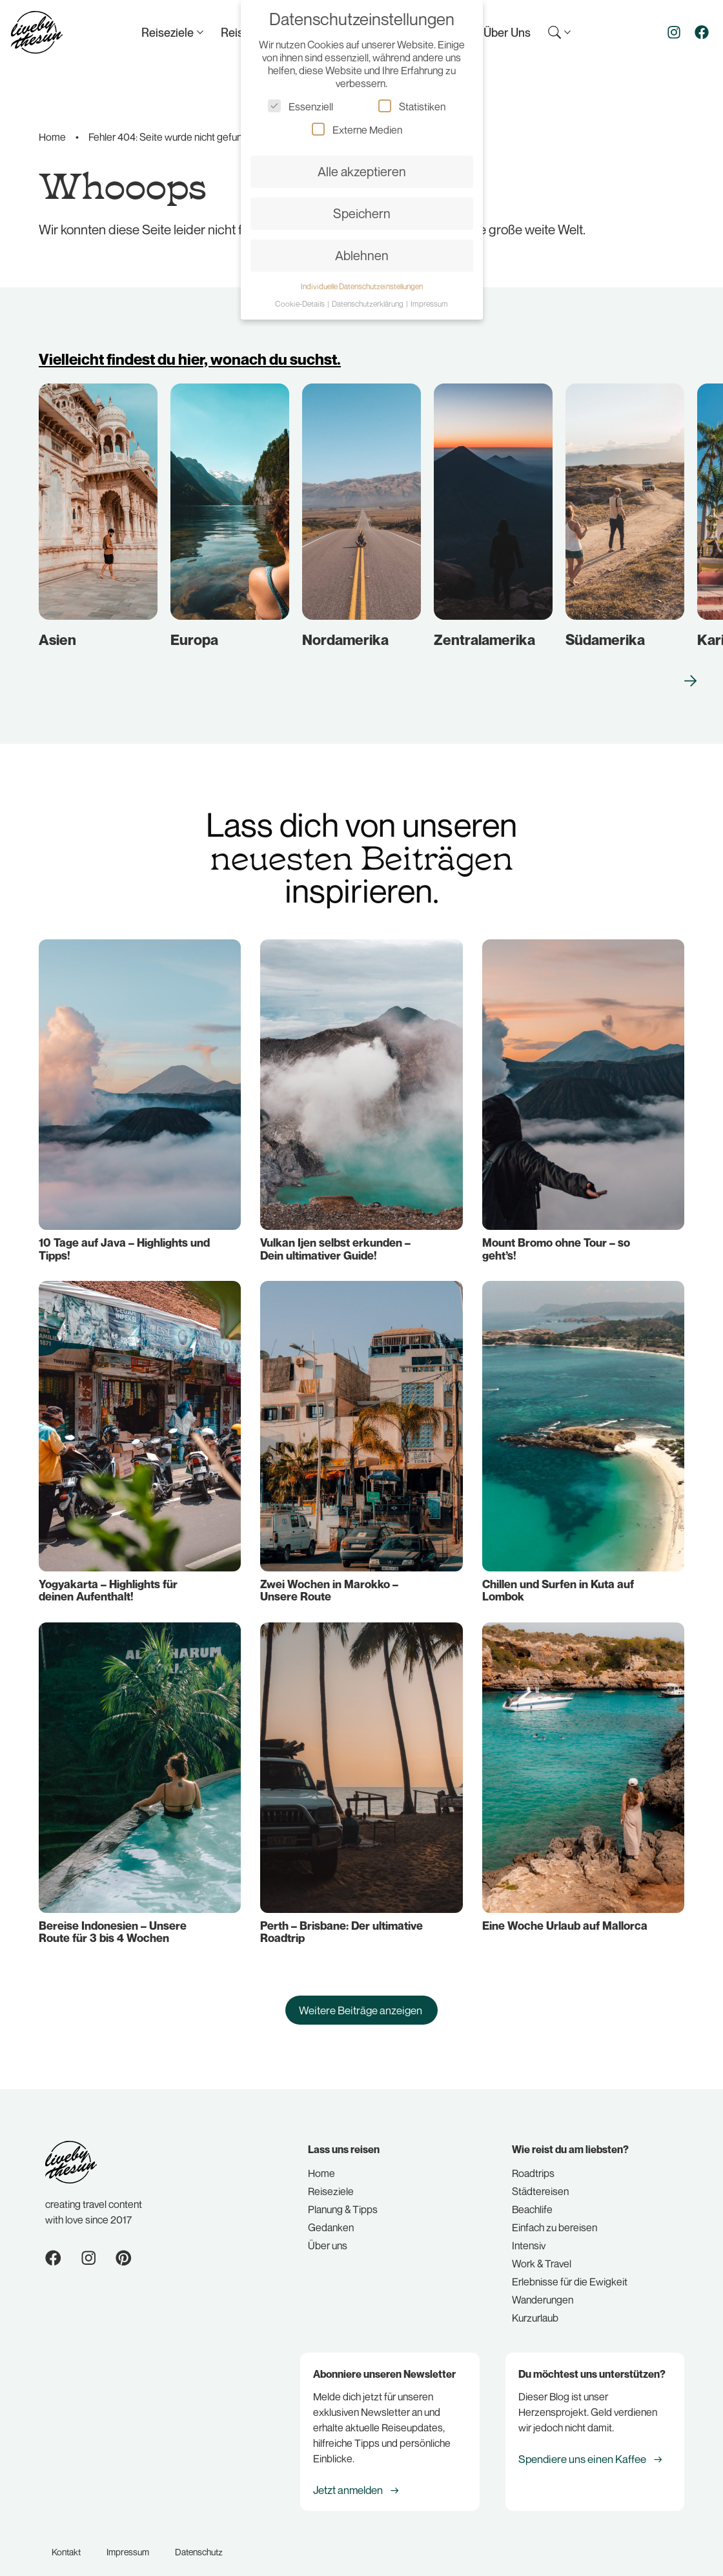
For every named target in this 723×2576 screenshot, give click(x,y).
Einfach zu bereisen (554, 2217)
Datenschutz (199, 2541)
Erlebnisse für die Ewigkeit (569, 2271)
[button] (667, 663)
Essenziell (300, 106)
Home (52, 136)
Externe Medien (357, 129)
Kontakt (66, 2541)
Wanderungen (542, 2290)
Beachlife (532, 2199)
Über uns (327, 2235)
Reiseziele (331, 2181)
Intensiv (528, 2235)
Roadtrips (533, 2163)
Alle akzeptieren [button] (362, 171)
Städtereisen (540, 2181)
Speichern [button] (362, 213)
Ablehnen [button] (362, 255)
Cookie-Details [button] (300, 304)
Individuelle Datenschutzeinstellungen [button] (362, 286)
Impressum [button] (429, 304)
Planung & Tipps (343, 2199)
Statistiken (411, 106)
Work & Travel (541, 2253)
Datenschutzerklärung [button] (368, 304)
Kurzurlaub (535, 2308)
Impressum (128, 2541)
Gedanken (331, 2217)
